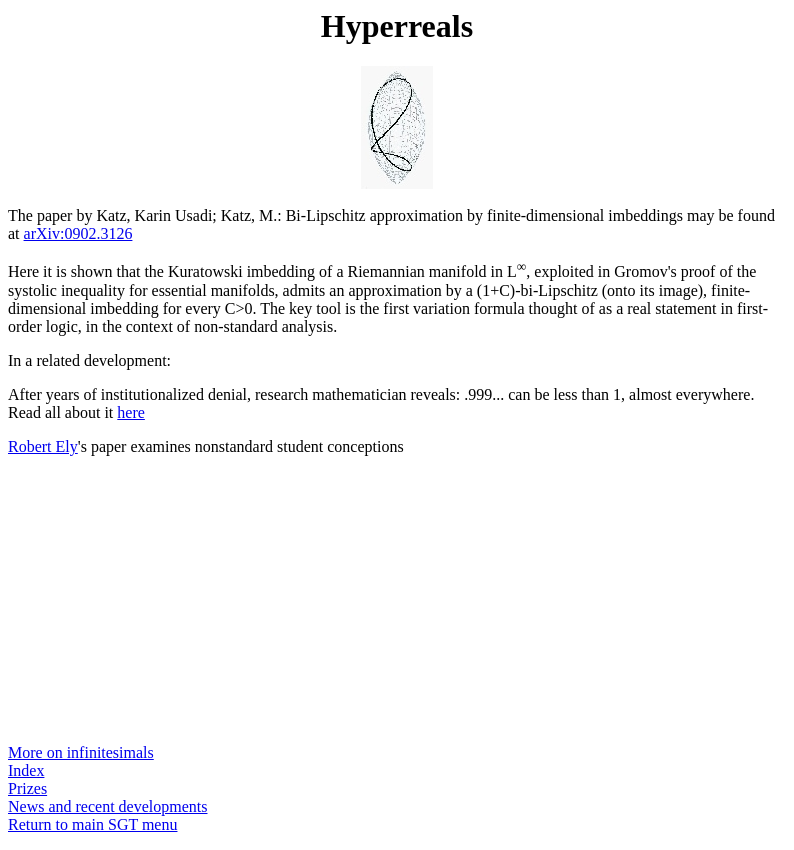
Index (26, 770)
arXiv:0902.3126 (78, 233)
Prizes (27, 788)
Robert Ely (43, 446)
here (131, 412)
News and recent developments (107, 806)
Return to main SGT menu (92, 824)
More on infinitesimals (81, 752)
